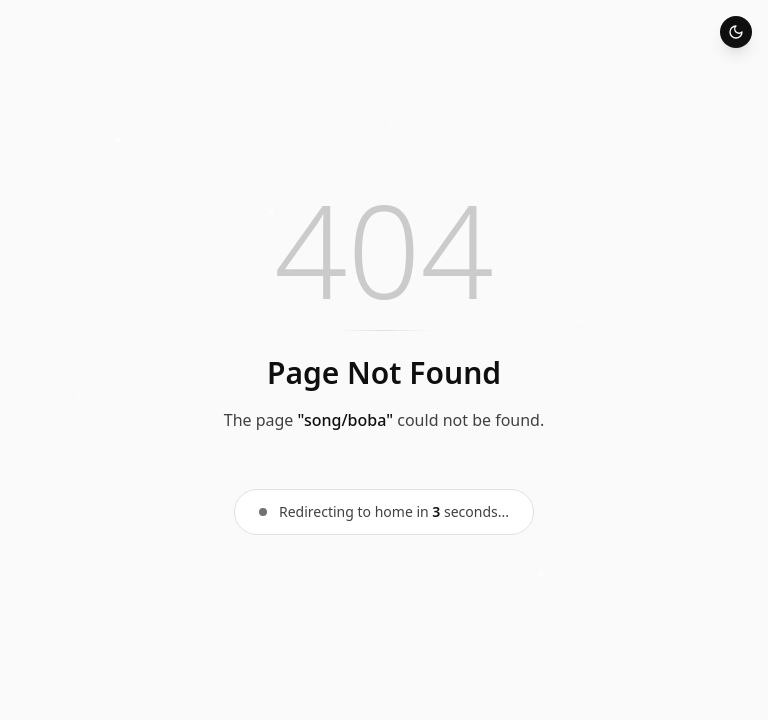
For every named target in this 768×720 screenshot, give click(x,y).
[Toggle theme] (736, 32)
